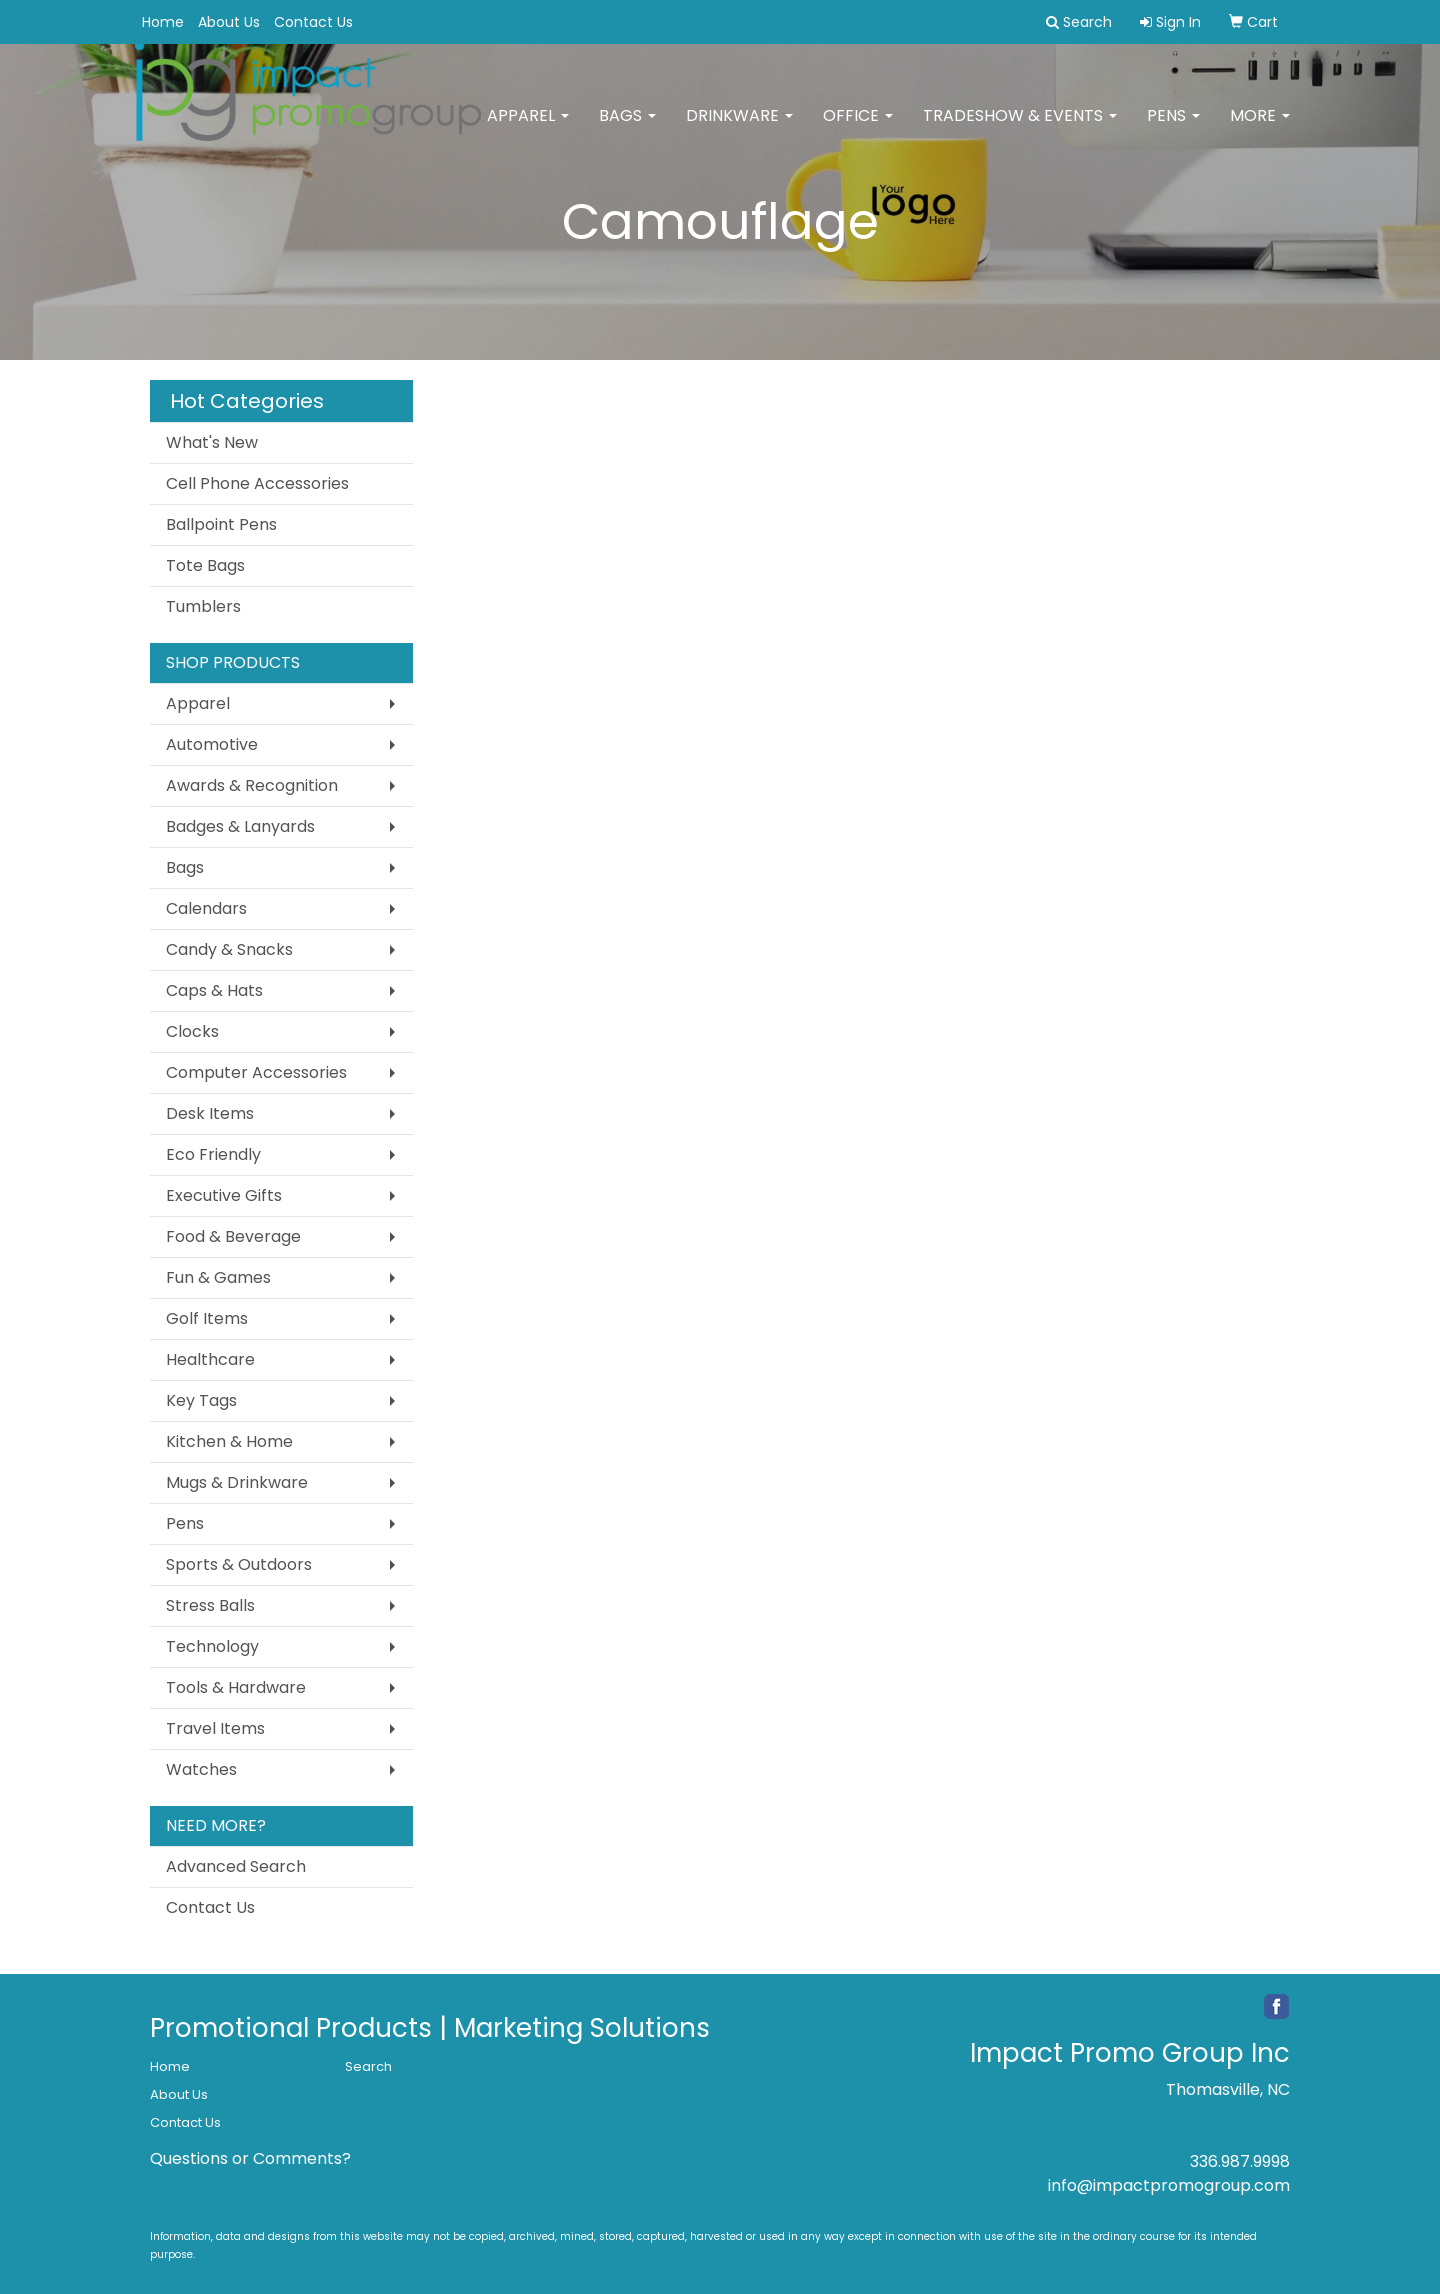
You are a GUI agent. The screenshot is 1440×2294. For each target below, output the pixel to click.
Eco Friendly (213, 1154)
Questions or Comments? (250, 2158)
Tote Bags (205, 565)
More (1260, 129)
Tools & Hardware (236, 1687)
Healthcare (210, 1359)
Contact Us (313, 22)
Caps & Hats (214, 990)
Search (368, 2066)
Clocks (192, 1031)
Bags (627, 129)
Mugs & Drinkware (237, 1482)
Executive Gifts (224, 1195)
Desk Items (210, 1113)
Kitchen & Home (229, 1441)
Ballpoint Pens (221, 524)
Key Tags (201, 1400)
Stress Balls (210, 1605)
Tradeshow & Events (1020, 129)
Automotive (212, 744)
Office (858, 129)
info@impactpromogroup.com (1169, 2185)
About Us (229, 22)
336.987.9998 (1240, 2161)
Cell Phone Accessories (257, 483)
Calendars (206, 908)
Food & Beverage (233, 1236)
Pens (1173, 129)
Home (163, 22)
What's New (212, 442)
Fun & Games (218, 1277)
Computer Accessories (256, 1072)
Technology (212, 1646)
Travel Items (215, 1728)
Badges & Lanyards (240, 826)
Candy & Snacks (229, 949)
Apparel (528, 129)
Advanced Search (236, 1866)
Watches (201, 1769)
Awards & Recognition (252, 785)
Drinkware (739, 129)
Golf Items (207, 1318)
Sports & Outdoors (239, 1564)
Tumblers (203, 606)
